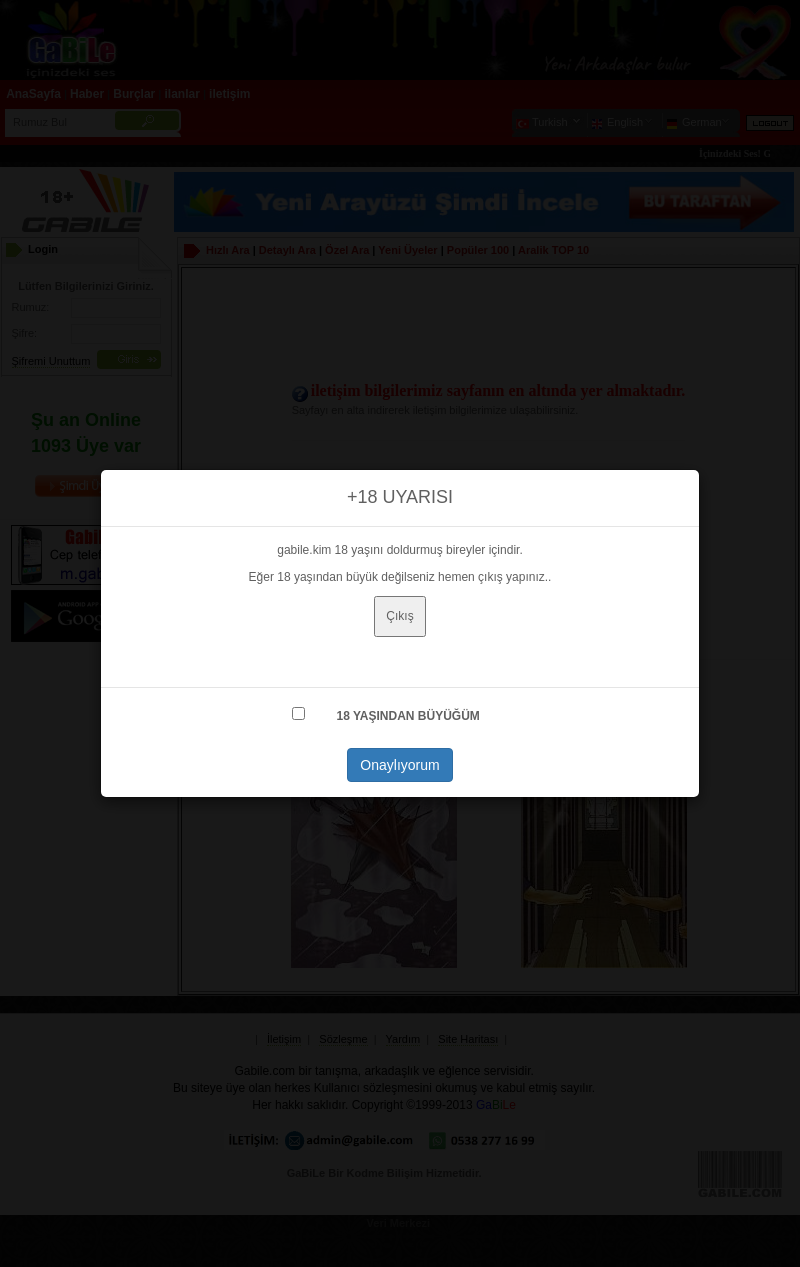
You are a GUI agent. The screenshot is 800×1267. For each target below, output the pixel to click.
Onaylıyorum (399, 765)
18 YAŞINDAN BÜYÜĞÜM (407, 716)
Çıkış (399, 616)
